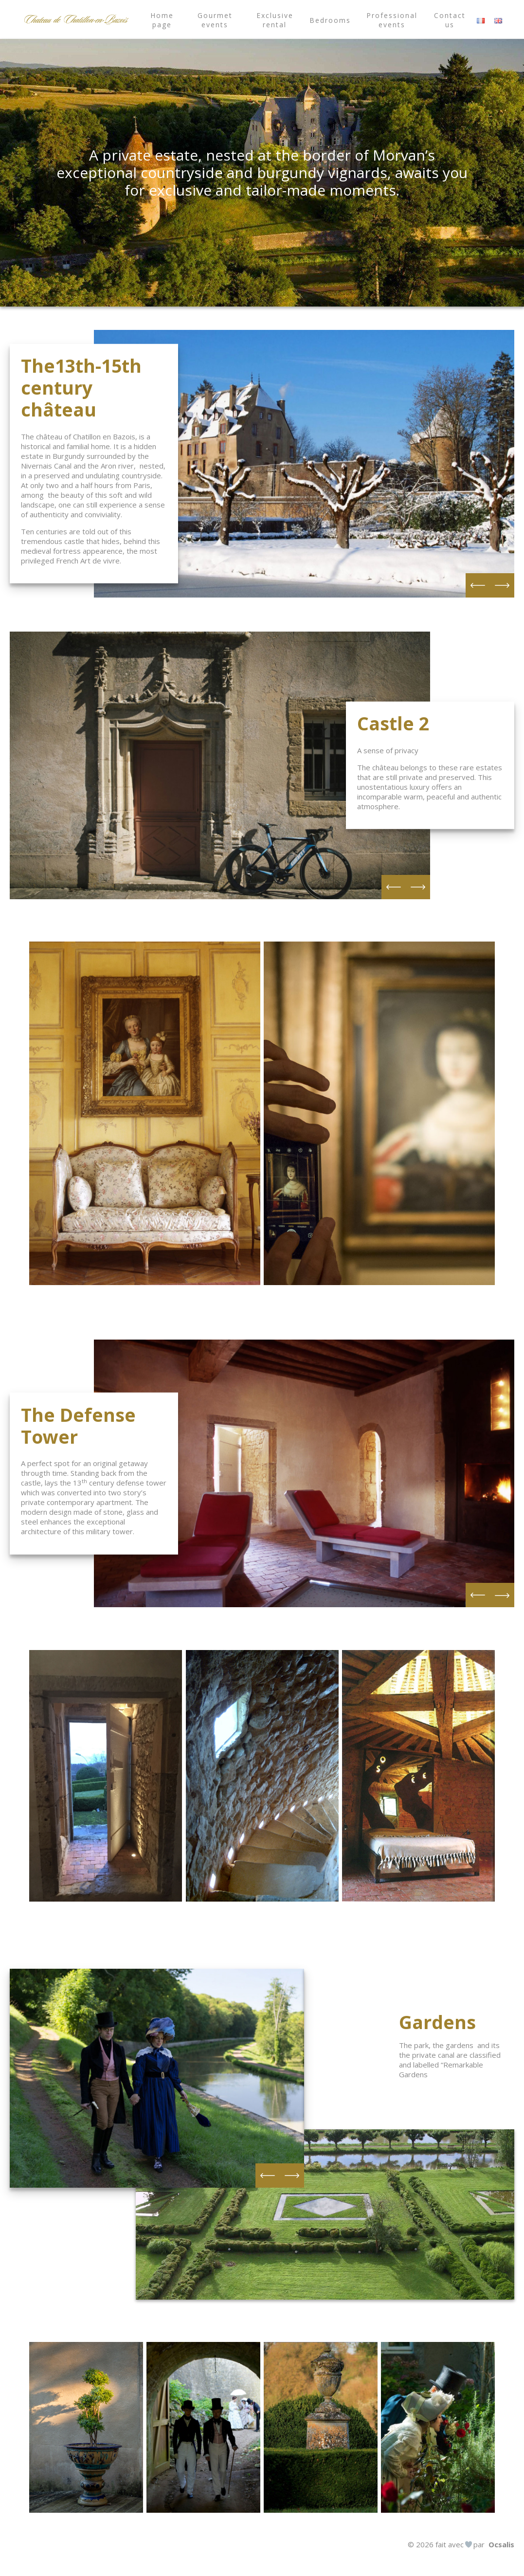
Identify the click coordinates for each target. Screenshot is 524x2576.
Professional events (391, 20)
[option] (304, 464)
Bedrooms (330, 20)
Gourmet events (215, 20)
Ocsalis (501, 2544)
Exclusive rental (274, 20)
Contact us (450, 20)
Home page (162, 20)
